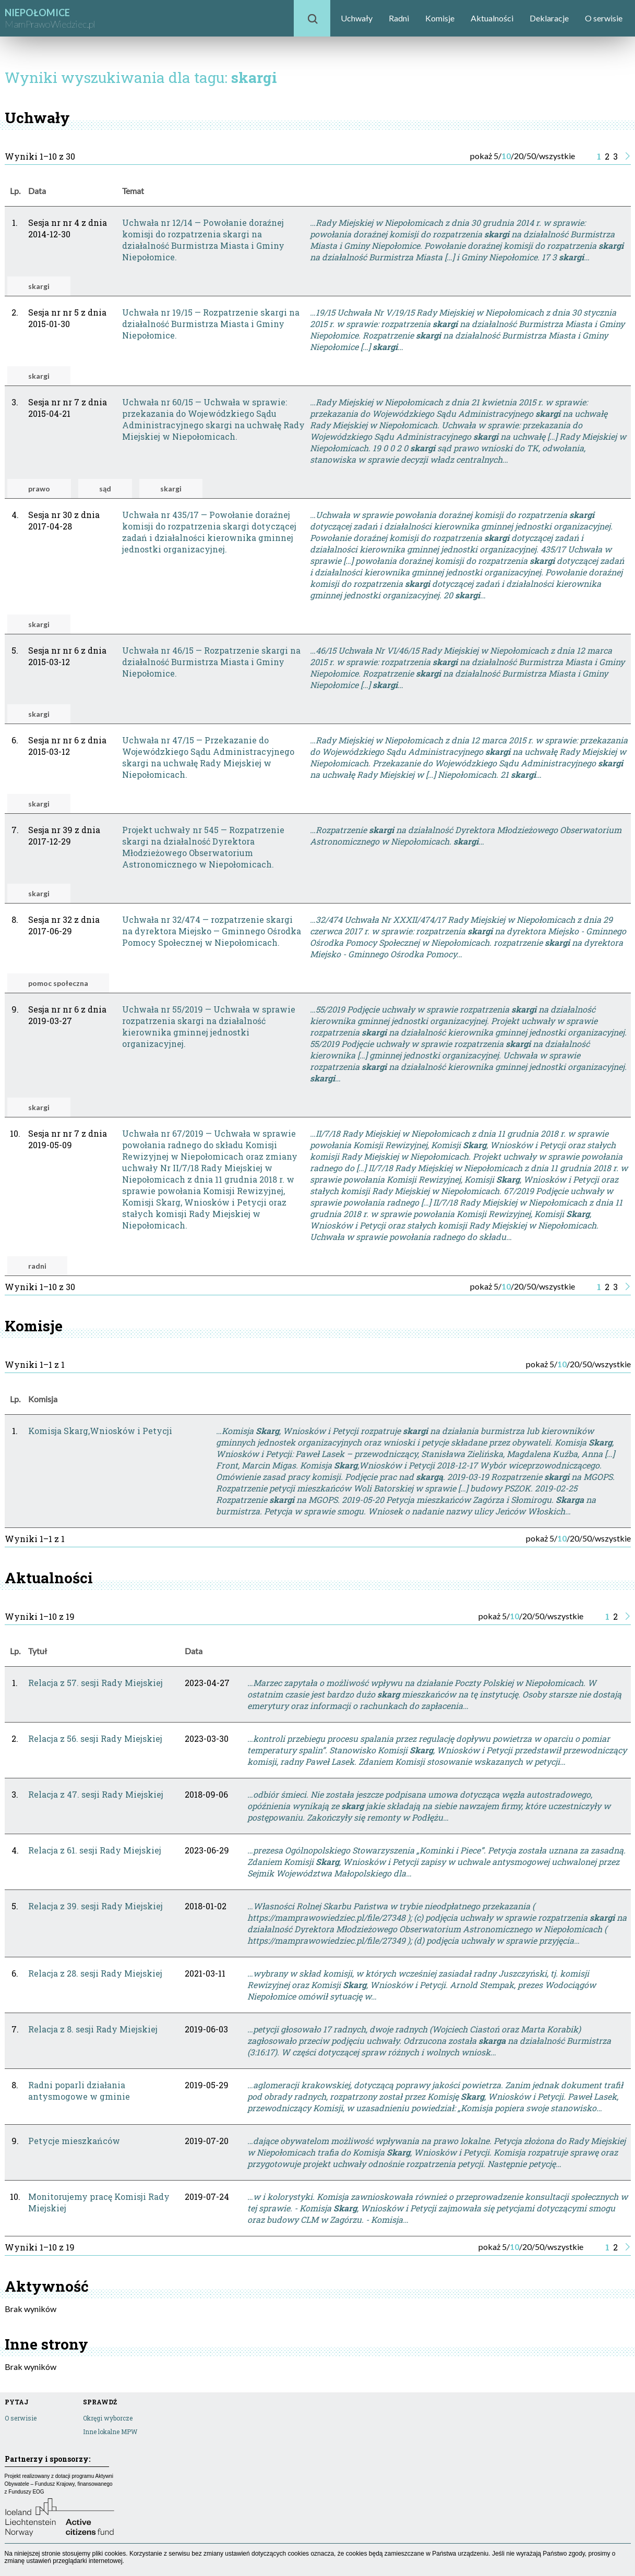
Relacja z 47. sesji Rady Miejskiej (95, 1794)
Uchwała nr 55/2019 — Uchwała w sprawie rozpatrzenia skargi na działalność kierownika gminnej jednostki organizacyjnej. (208, 1026)
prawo (39, 488)
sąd (105, 488)
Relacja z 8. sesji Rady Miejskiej (93, 2029)
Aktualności (492, 18)
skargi (39, 286)
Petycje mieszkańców (74, 2140)
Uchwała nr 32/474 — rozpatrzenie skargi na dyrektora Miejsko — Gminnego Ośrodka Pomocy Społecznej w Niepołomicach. (211, 931)
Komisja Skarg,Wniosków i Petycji (100, 1430)
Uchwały (357, 18)
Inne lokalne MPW (110, 2431)
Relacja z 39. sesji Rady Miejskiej (95, 1905)
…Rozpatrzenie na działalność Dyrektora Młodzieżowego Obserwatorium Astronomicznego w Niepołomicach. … (465, 835)
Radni (399, 18)
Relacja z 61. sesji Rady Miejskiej (94, 1850)
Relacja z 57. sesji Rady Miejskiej (95, 1682)
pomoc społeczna (58, 983)
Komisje (439, 18)
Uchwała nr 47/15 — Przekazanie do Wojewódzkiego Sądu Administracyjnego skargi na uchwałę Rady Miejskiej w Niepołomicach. (208, 757)
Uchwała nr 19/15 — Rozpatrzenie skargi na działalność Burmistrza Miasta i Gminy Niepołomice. (210, 324)
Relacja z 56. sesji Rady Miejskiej (95, 1738)
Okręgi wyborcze (108, 2418)
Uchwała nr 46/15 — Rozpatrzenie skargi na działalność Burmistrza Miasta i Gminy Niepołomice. (211, 662)
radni (37, 1265)
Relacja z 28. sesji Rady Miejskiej (95, 1973)
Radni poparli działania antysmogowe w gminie (79, 2090)
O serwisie (603, 18)
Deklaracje (549, 18)
